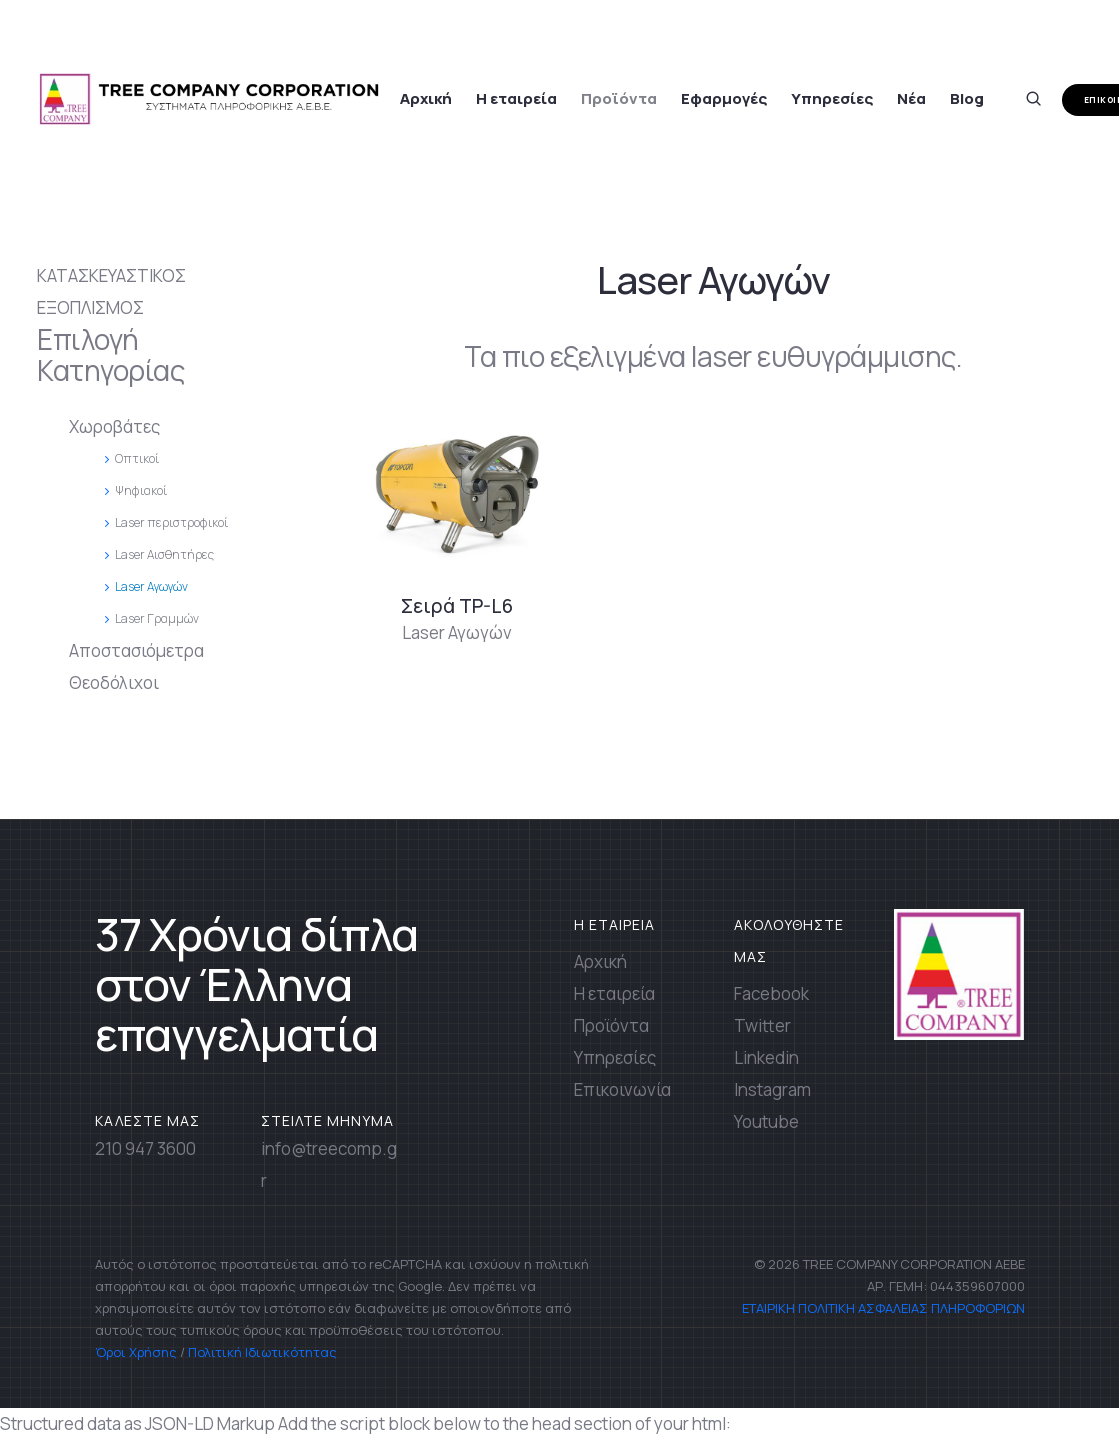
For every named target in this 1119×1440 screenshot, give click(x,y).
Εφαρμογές (724, 98)
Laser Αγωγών (457, 632)
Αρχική (426, 98)
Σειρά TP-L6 (457, 606)
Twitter (762, 1025)
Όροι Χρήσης (136, 1352)
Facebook (771, 993)
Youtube (766, 1121)
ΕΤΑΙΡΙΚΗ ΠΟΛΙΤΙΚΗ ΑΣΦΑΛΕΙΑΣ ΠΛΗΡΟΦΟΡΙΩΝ (882, 1308)
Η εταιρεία (516, 98)
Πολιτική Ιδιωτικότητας (262, 1352)
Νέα (911, 98)
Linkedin (766, 1057)
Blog (967, 98)
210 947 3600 (145, 1148)
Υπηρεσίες (832, 98)
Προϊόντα (619, 98)
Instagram (772, 1089)
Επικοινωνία (622, 1089)
